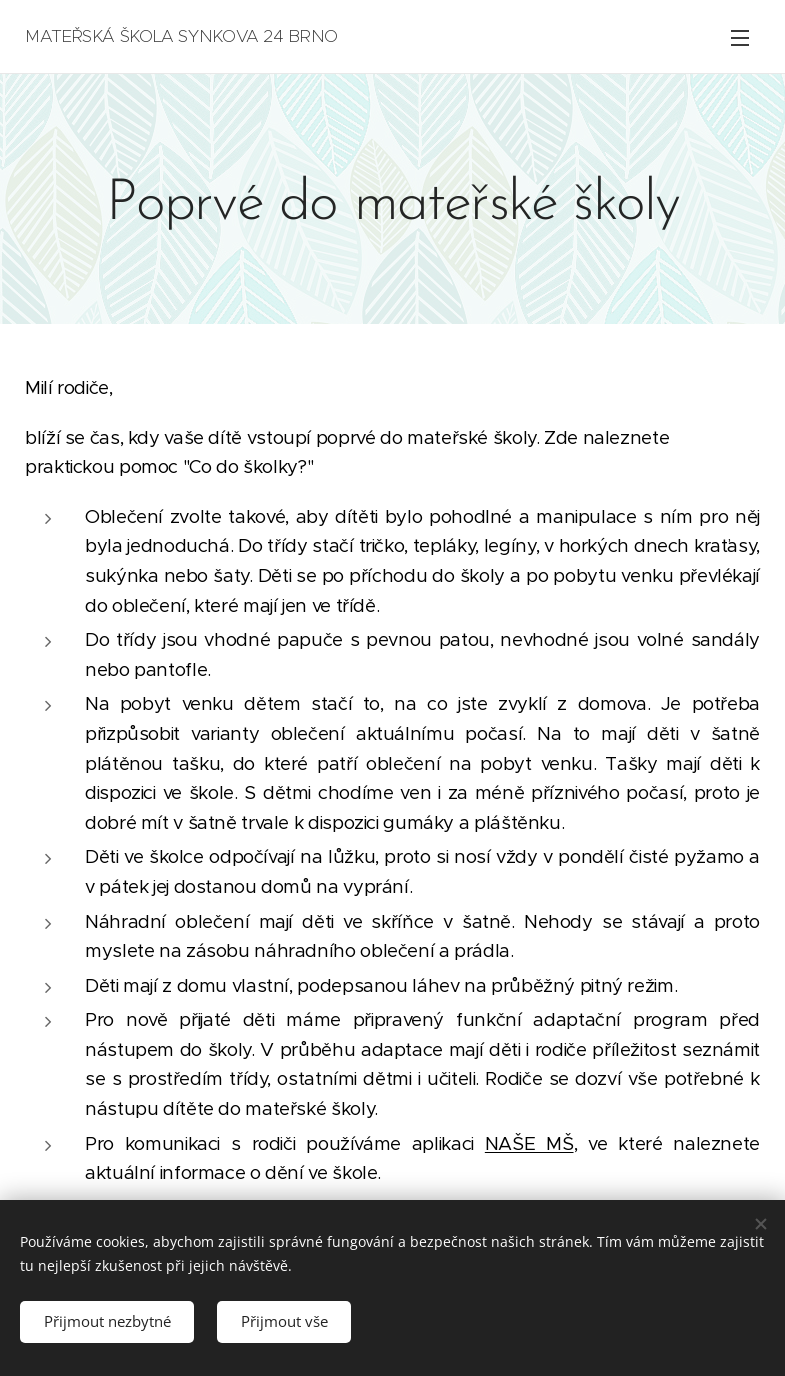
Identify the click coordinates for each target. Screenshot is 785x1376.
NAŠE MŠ (529, 1143)
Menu (740, 38)
